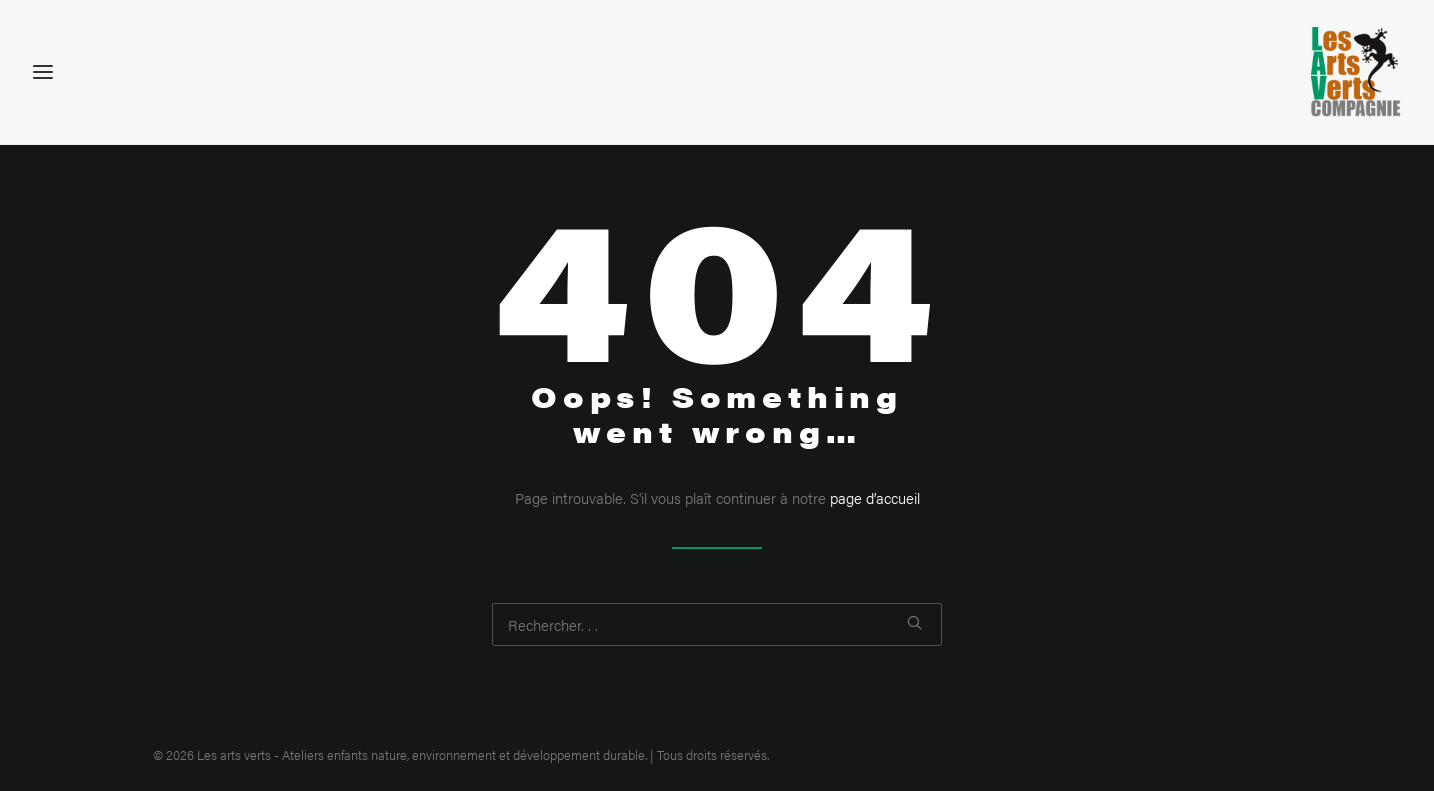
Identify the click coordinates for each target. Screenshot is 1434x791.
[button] (914, 622)
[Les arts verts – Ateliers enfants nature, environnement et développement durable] (1356, 72)
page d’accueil (875, 497)
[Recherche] (717, 624)
